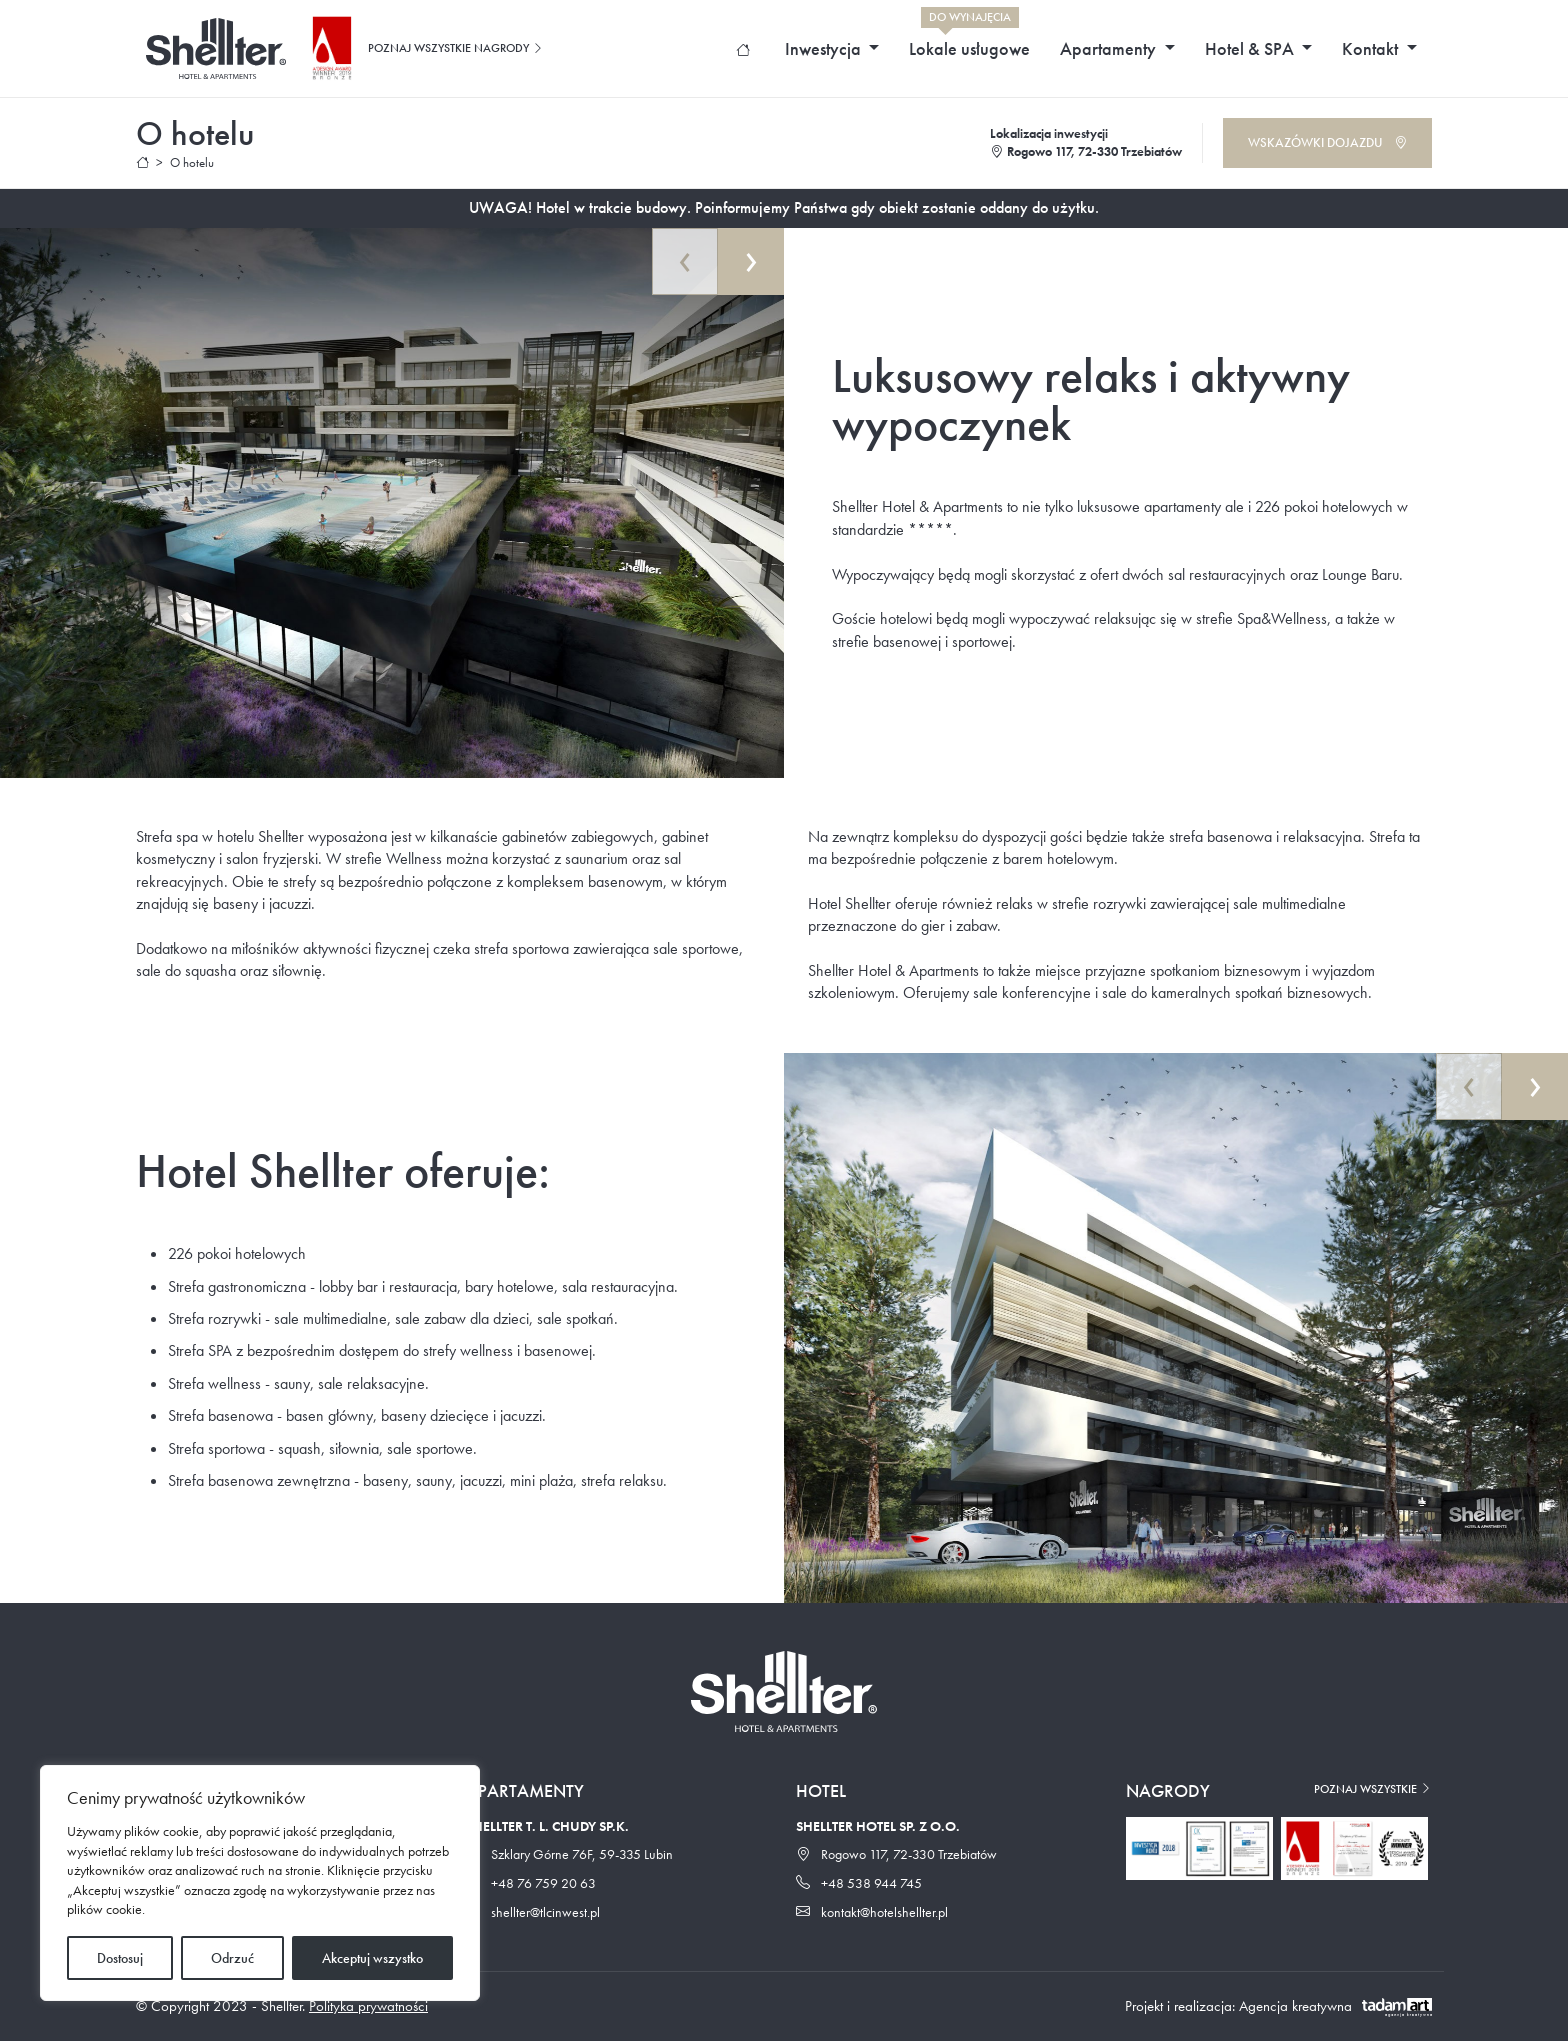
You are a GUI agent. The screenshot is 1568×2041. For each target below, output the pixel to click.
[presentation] (685, 261)
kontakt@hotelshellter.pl (872, 1912)
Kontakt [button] (1372, 48)
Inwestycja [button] (825, 48)
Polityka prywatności (368, 2006)
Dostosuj (120, 1958)
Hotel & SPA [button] (1251, 48)
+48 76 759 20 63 (531, 1883)
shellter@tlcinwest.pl (533, 1912)
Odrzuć (232, 1958)
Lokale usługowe (969, 43)
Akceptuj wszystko (372, 1958)
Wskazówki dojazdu (1327, 142)
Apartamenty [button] (1110, 48)
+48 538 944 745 (859, 1883)
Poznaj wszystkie (1373, 1789)
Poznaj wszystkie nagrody (456, 48)
